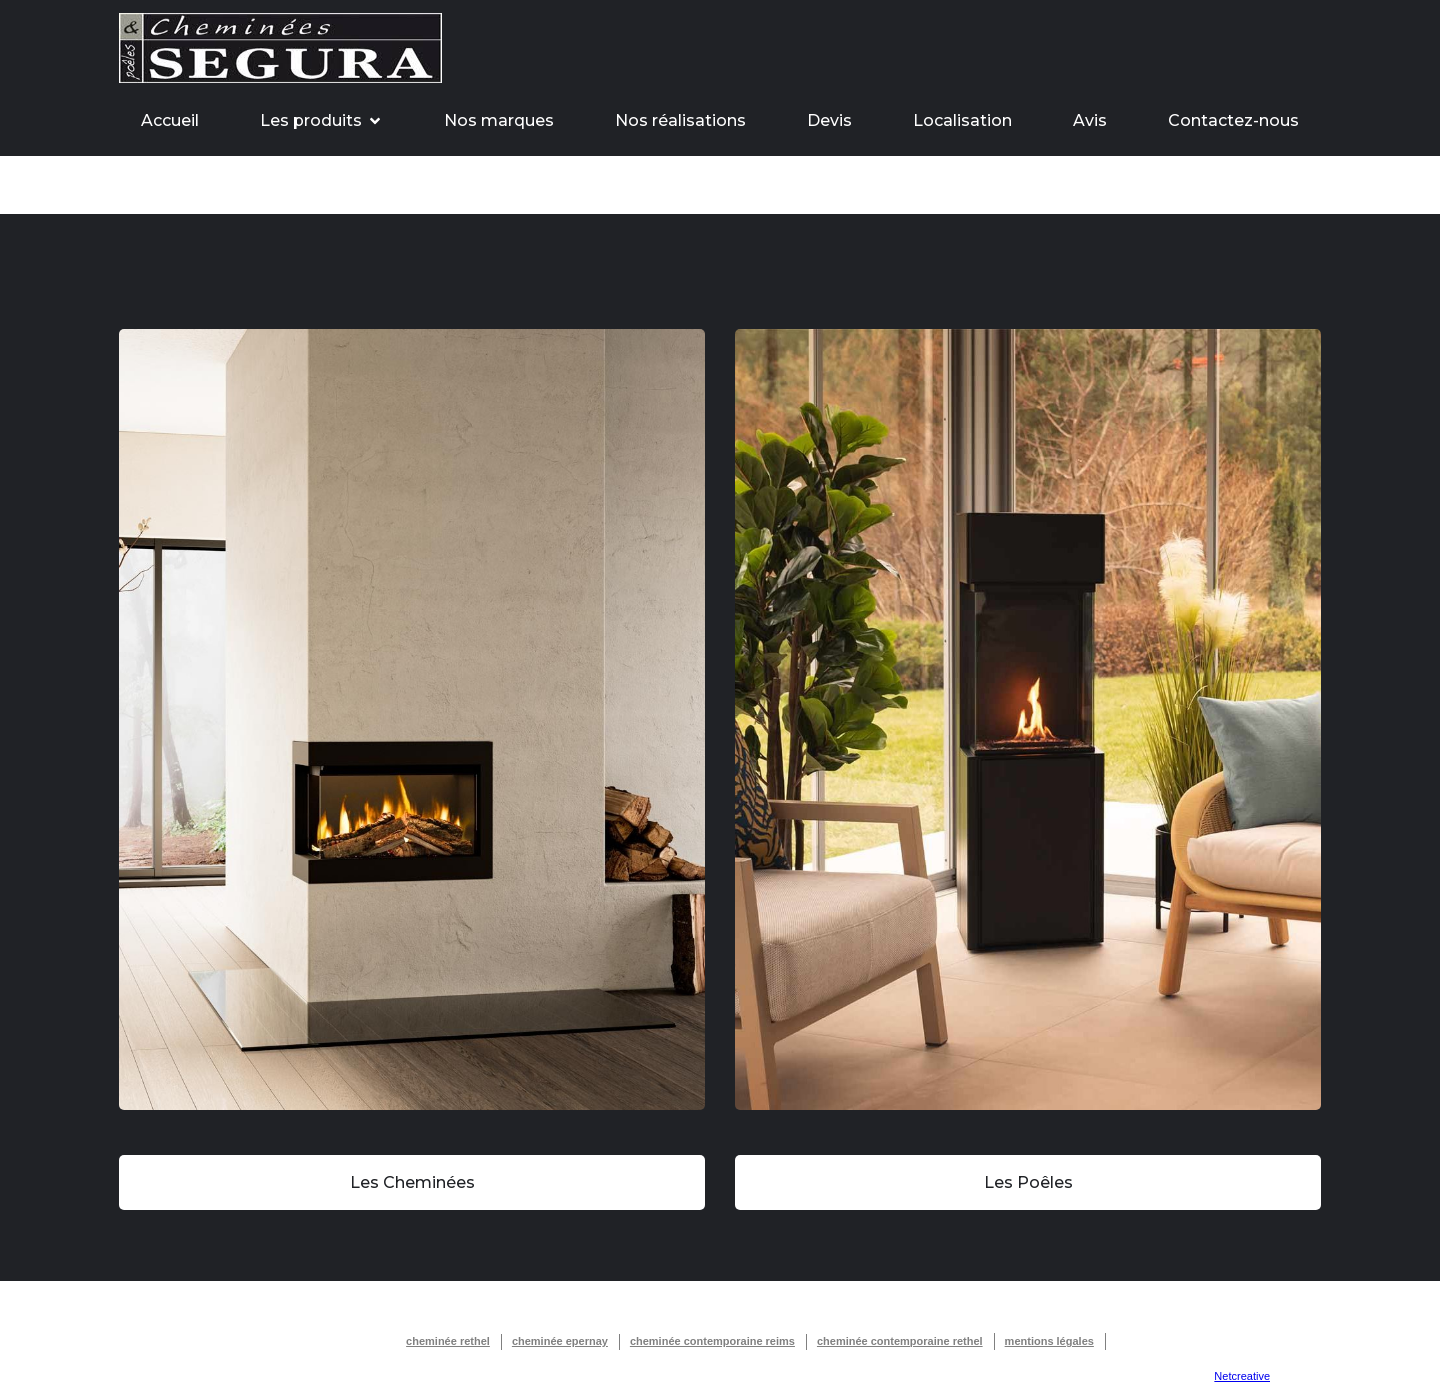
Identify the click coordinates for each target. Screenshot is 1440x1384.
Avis (1090, 120)
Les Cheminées (412, 1182)
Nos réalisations (680, 120)
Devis (829, 120)
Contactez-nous (1233, 120)
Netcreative (1242, 1376)
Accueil (170, 120)
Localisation (962, 120)
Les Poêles (1028, 1182)
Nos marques (499, 120)
